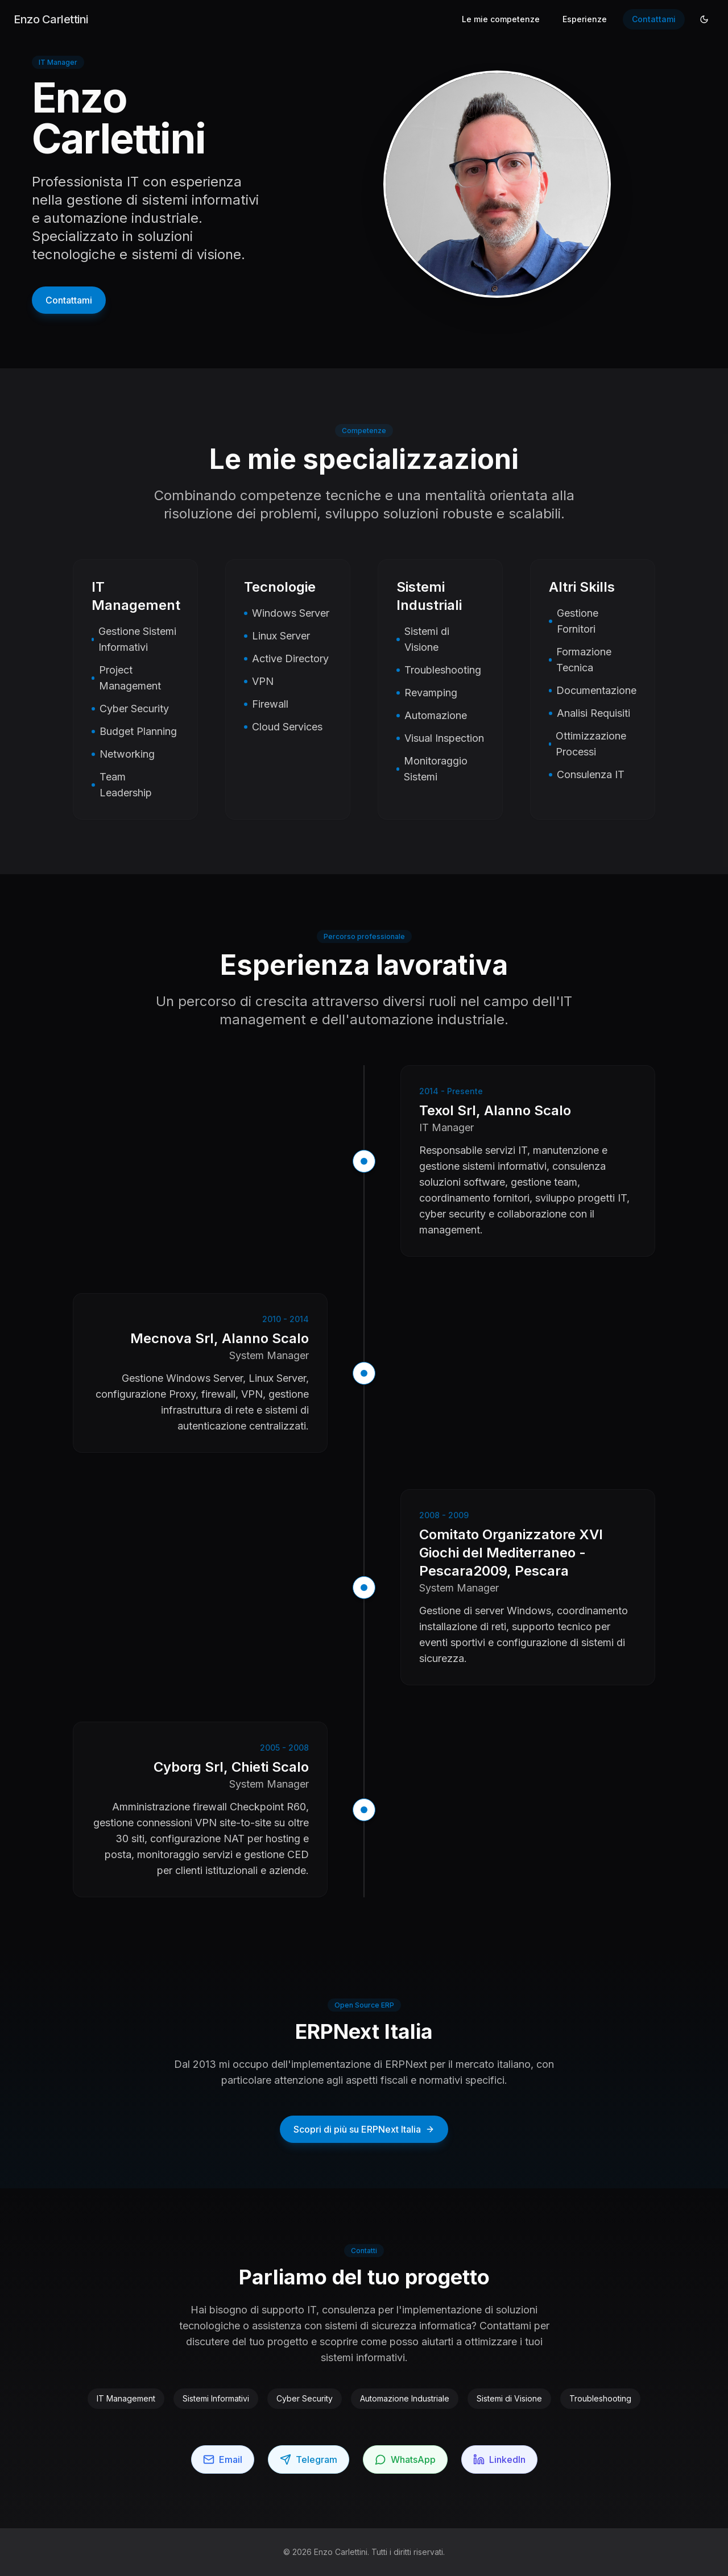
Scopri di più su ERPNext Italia (364, 2129)
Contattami (654, 19)
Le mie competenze (501, 19)
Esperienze (584, 19)
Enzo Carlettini (51, 19)
